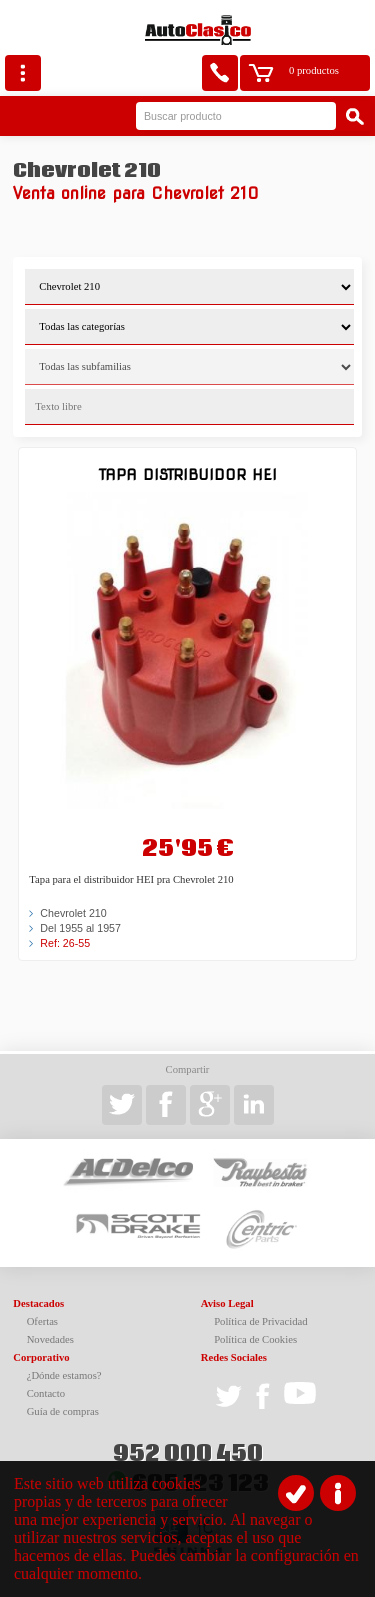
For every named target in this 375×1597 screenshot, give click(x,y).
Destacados (38, 1303)
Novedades (50, 1339)
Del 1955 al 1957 (80, 928)
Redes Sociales (234, 1357)
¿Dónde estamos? (64, 1375)
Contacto (46, 1393)
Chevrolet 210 (73, 913)
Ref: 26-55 (65, 943)
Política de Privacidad (261, 1321)
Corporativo (41, 1357)
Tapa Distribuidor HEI (188, 474)
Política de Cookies (255, 1339)
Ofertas (42, 1321)
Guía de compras (63, 1411)
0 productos (314, 70)
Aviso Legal (227, 1303)
